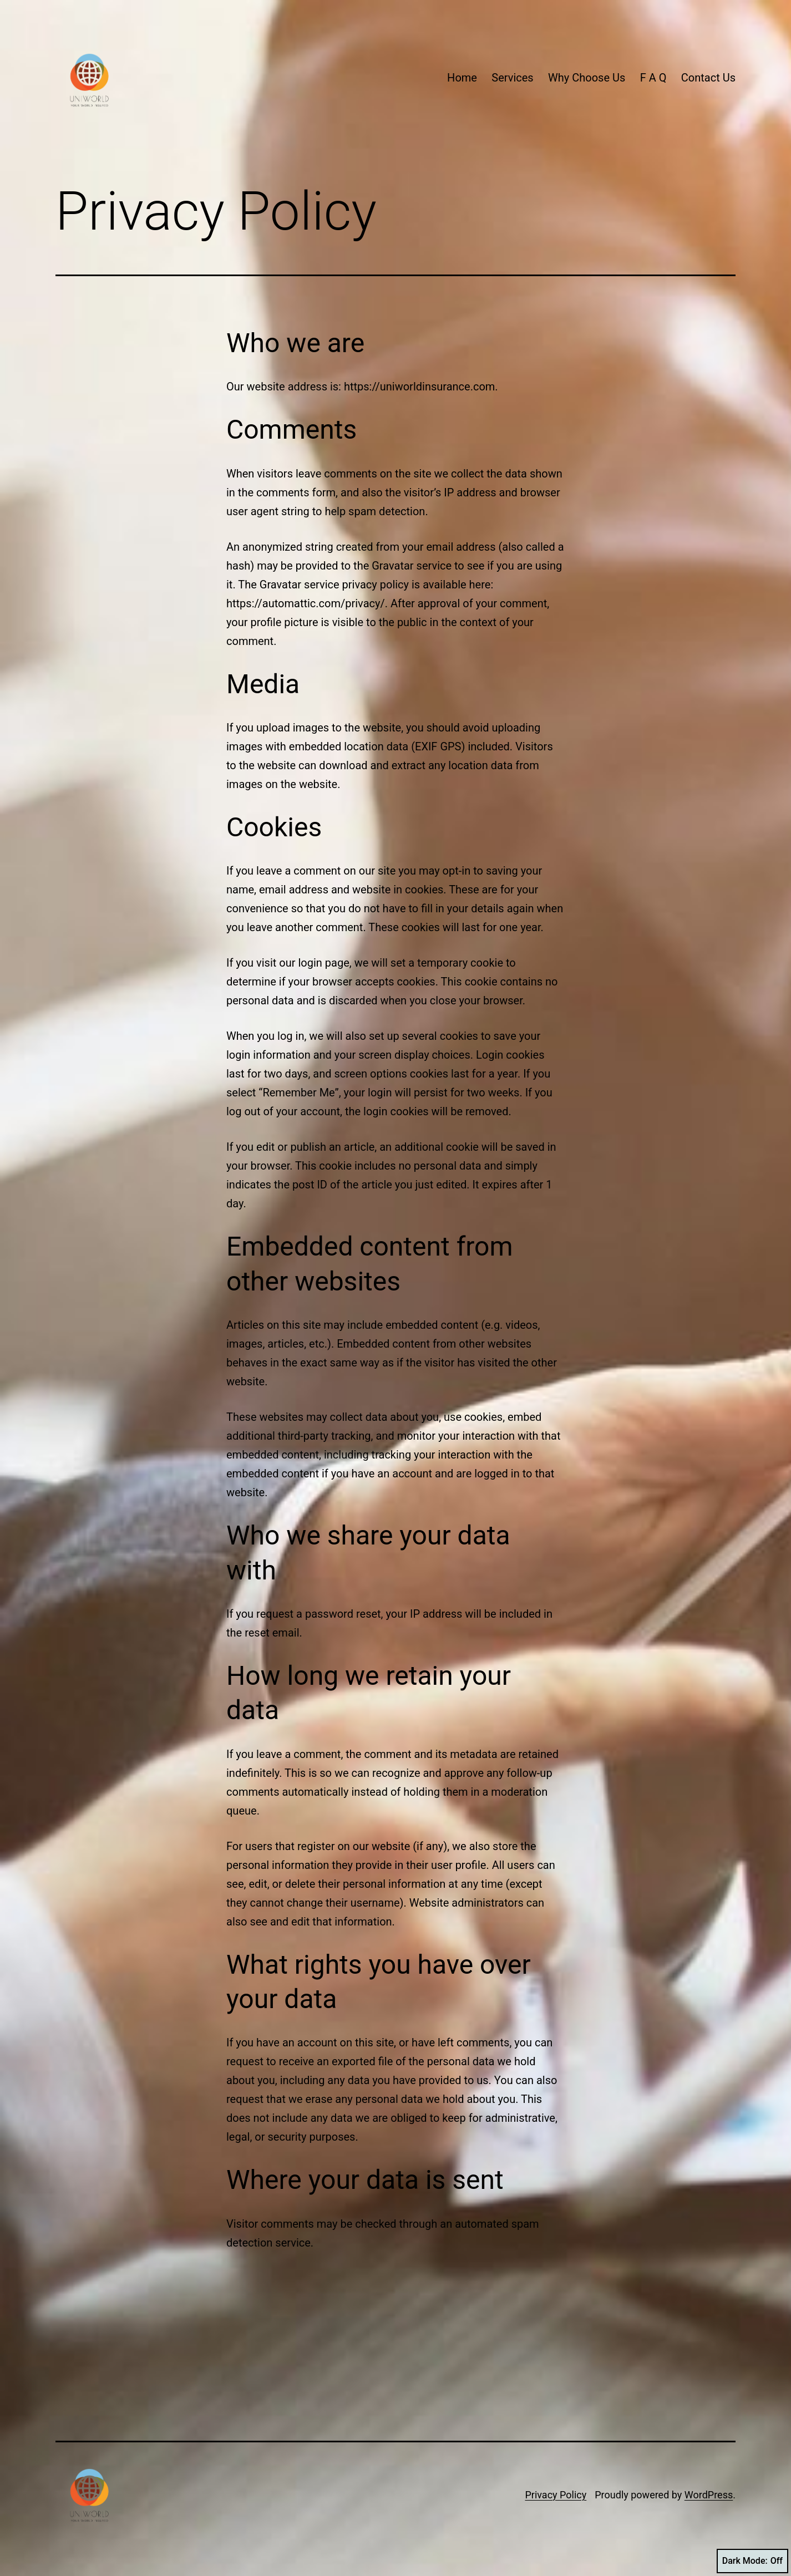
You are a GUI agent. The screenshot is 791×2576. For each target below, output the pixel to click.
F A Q (653, 77)
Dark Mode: (752, 2561)
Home (462, 77)
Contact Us (708, 77)
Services (512, 77)
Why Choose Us (586, 77)
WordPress (708, 2495)
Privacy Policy (555, 2495)
